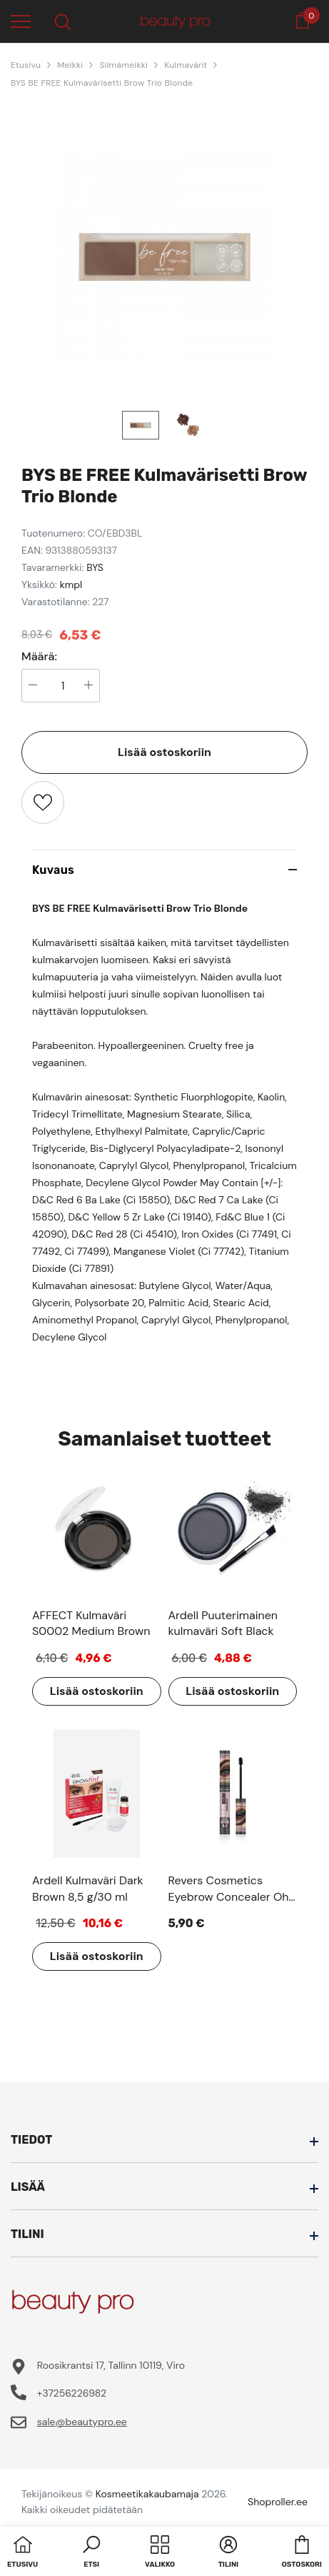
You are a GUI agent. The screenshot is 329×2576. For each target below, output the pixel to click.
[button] (91, 2553)
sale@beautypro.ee (82, 2421)
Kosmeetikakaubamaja (147, 2493)
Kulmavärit (185, 65)
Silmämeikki (123, 65)
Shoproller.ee (278, 2501)
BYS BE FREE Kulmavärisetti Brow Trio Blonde (102, 83)
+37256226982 (71, 2393)
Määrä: (39, 657)
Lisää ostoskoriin (164, 752)
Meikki (70, 65)
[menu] (21, 21)
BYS (94, 567)
